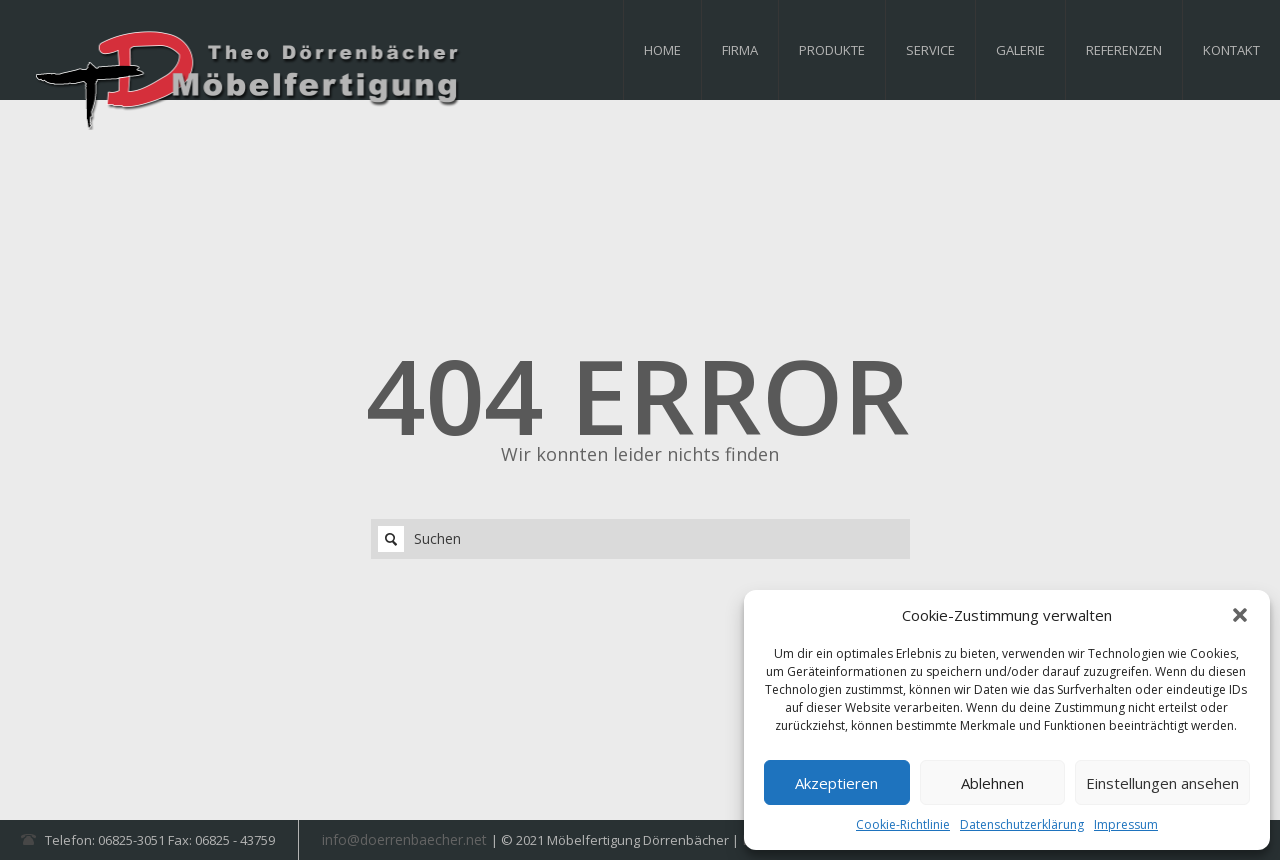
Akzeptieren (836, 783)
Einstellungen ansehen (1162, 783)
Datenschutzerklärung (1022, 824)
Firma (740, 50)
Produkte (832, 50)
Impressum (1126, 824)
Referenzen (1124, 50)
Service (930, 50)
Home (662, 50)
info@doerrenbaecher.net (406, 839)
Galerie (1020, 50)
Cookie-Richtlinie (903, 824)
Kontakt (1231, 50)
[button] (1240, 615)
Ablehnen (992, 783)
